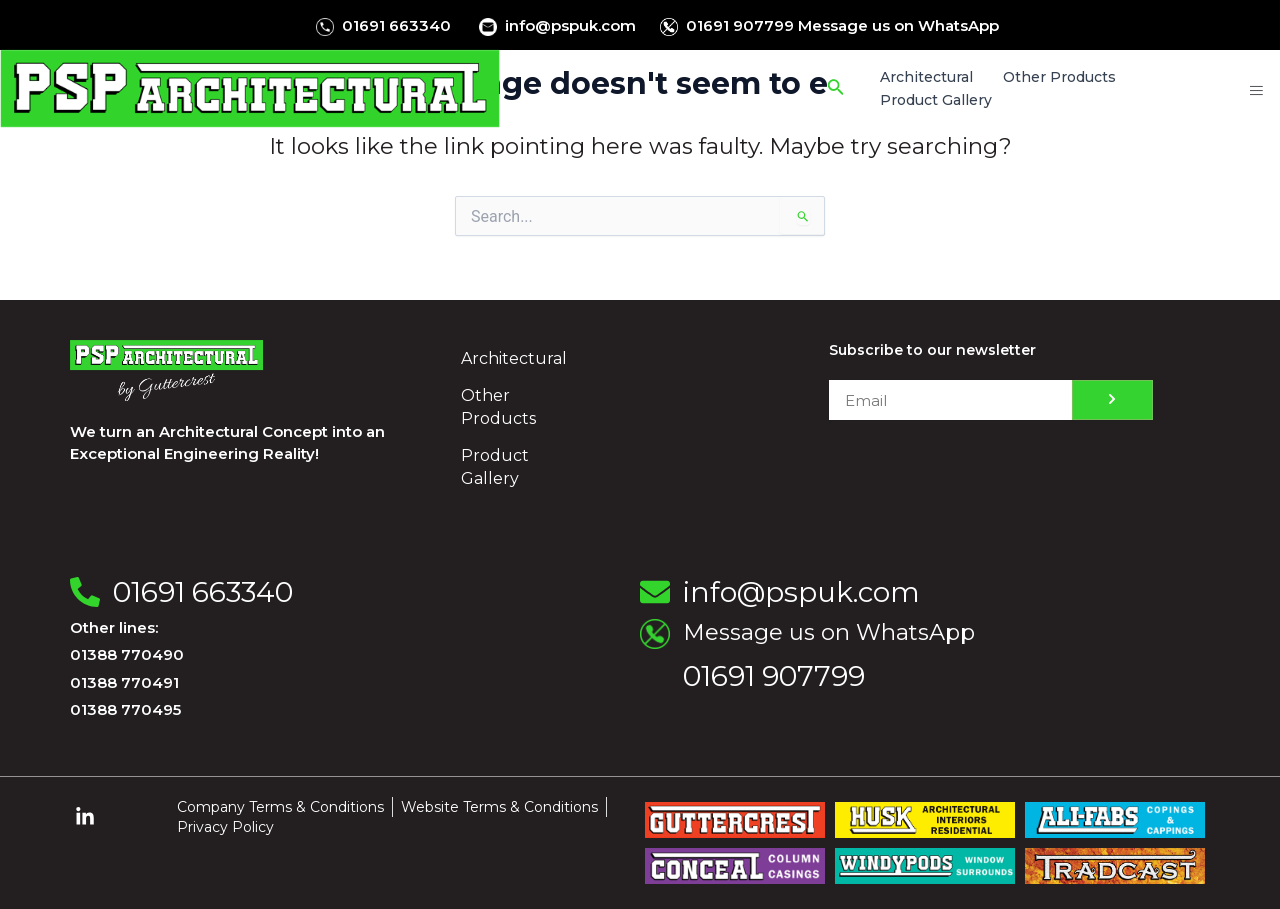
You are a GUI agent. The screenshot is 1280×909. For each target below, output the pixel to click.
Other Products (498, 407)
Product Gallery (495, 467)
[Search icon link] (838, 89)
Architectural (514, 358)
